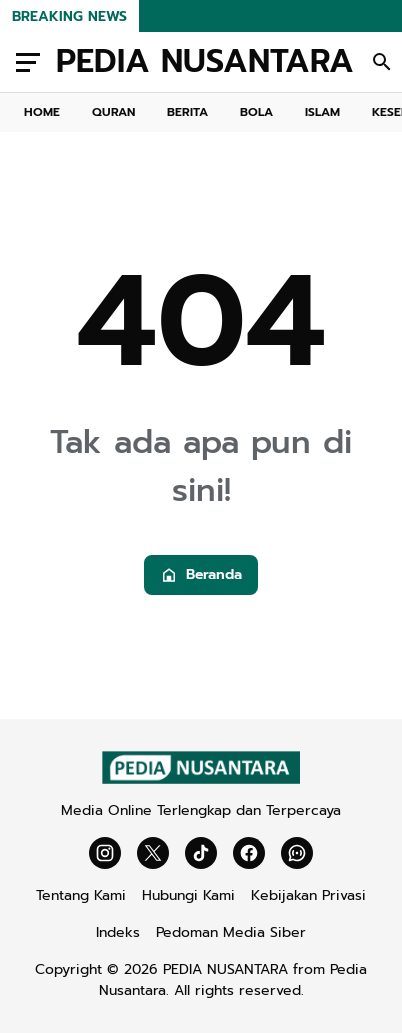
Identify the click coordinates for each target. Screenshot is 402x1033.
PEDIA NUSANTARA (205, 62)
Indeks (118, 932)
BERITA (187, 112)
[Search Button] (382, 62)
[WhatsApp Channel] (297, 853)
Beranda (201, 574)
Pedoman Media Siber (231, 932)
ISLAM (322, 112)
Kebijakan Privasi (308, 895)
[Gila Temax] (201, 779)
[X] (153, 853)
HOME (42, 112)
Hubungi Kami (188, 895)
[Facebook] (249, 853)
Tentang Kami (81, 895)
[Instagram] (105, 853)
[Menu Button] (28, 62)
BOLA (256, 112)
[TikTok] (201, 853)
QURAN (113, 112)
